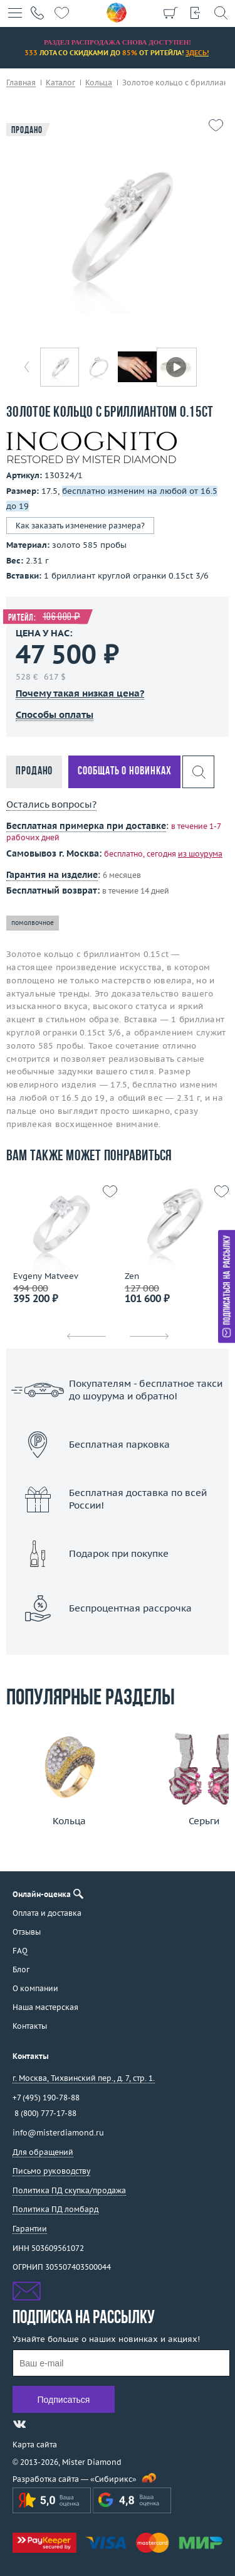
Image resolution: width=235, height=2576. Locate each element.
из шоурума (200, 853)
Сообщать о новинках (124, 772)
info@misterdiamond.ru (58, 2132)
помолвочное (32, 923)
